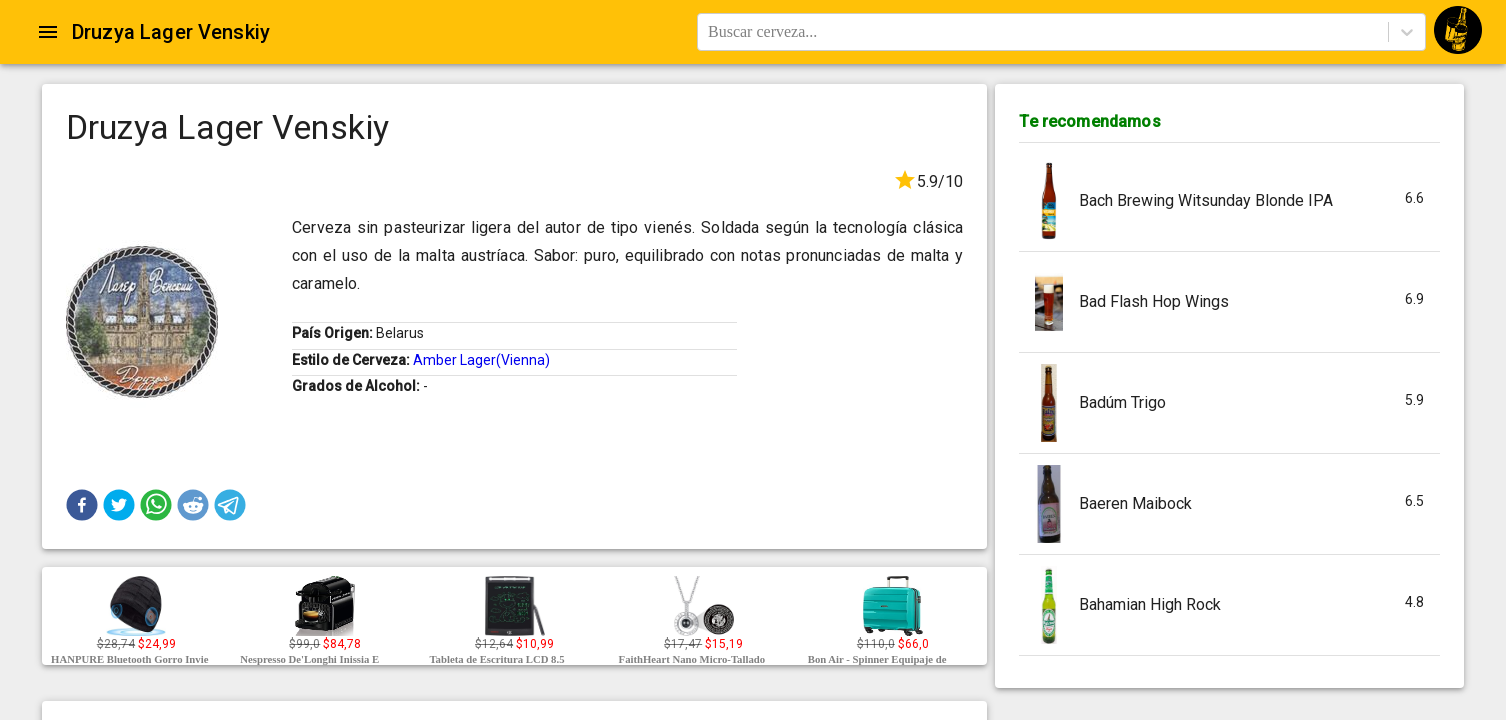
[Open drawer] (48, 32)
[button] (82, 505)
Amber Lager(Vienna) (481, 360)
